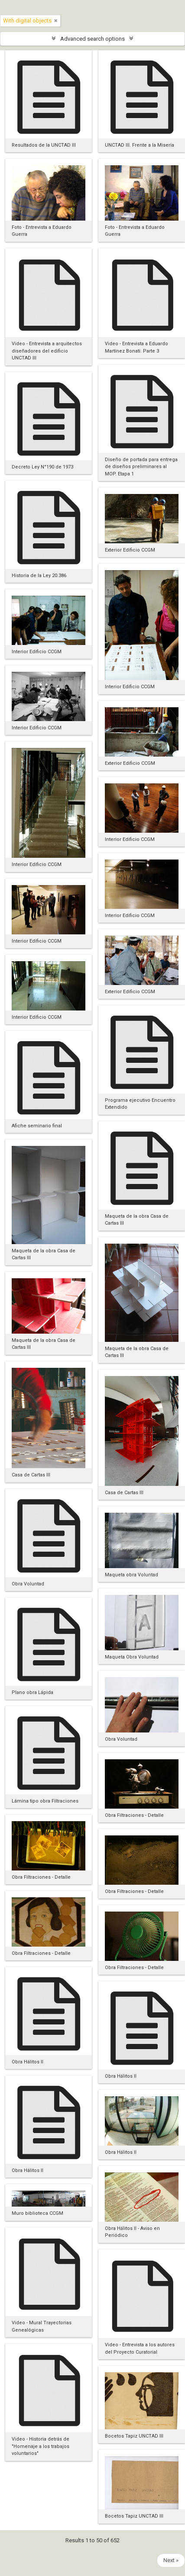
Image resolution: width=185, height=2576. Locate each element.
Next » (171, 2560)
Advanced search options (92, 38)
